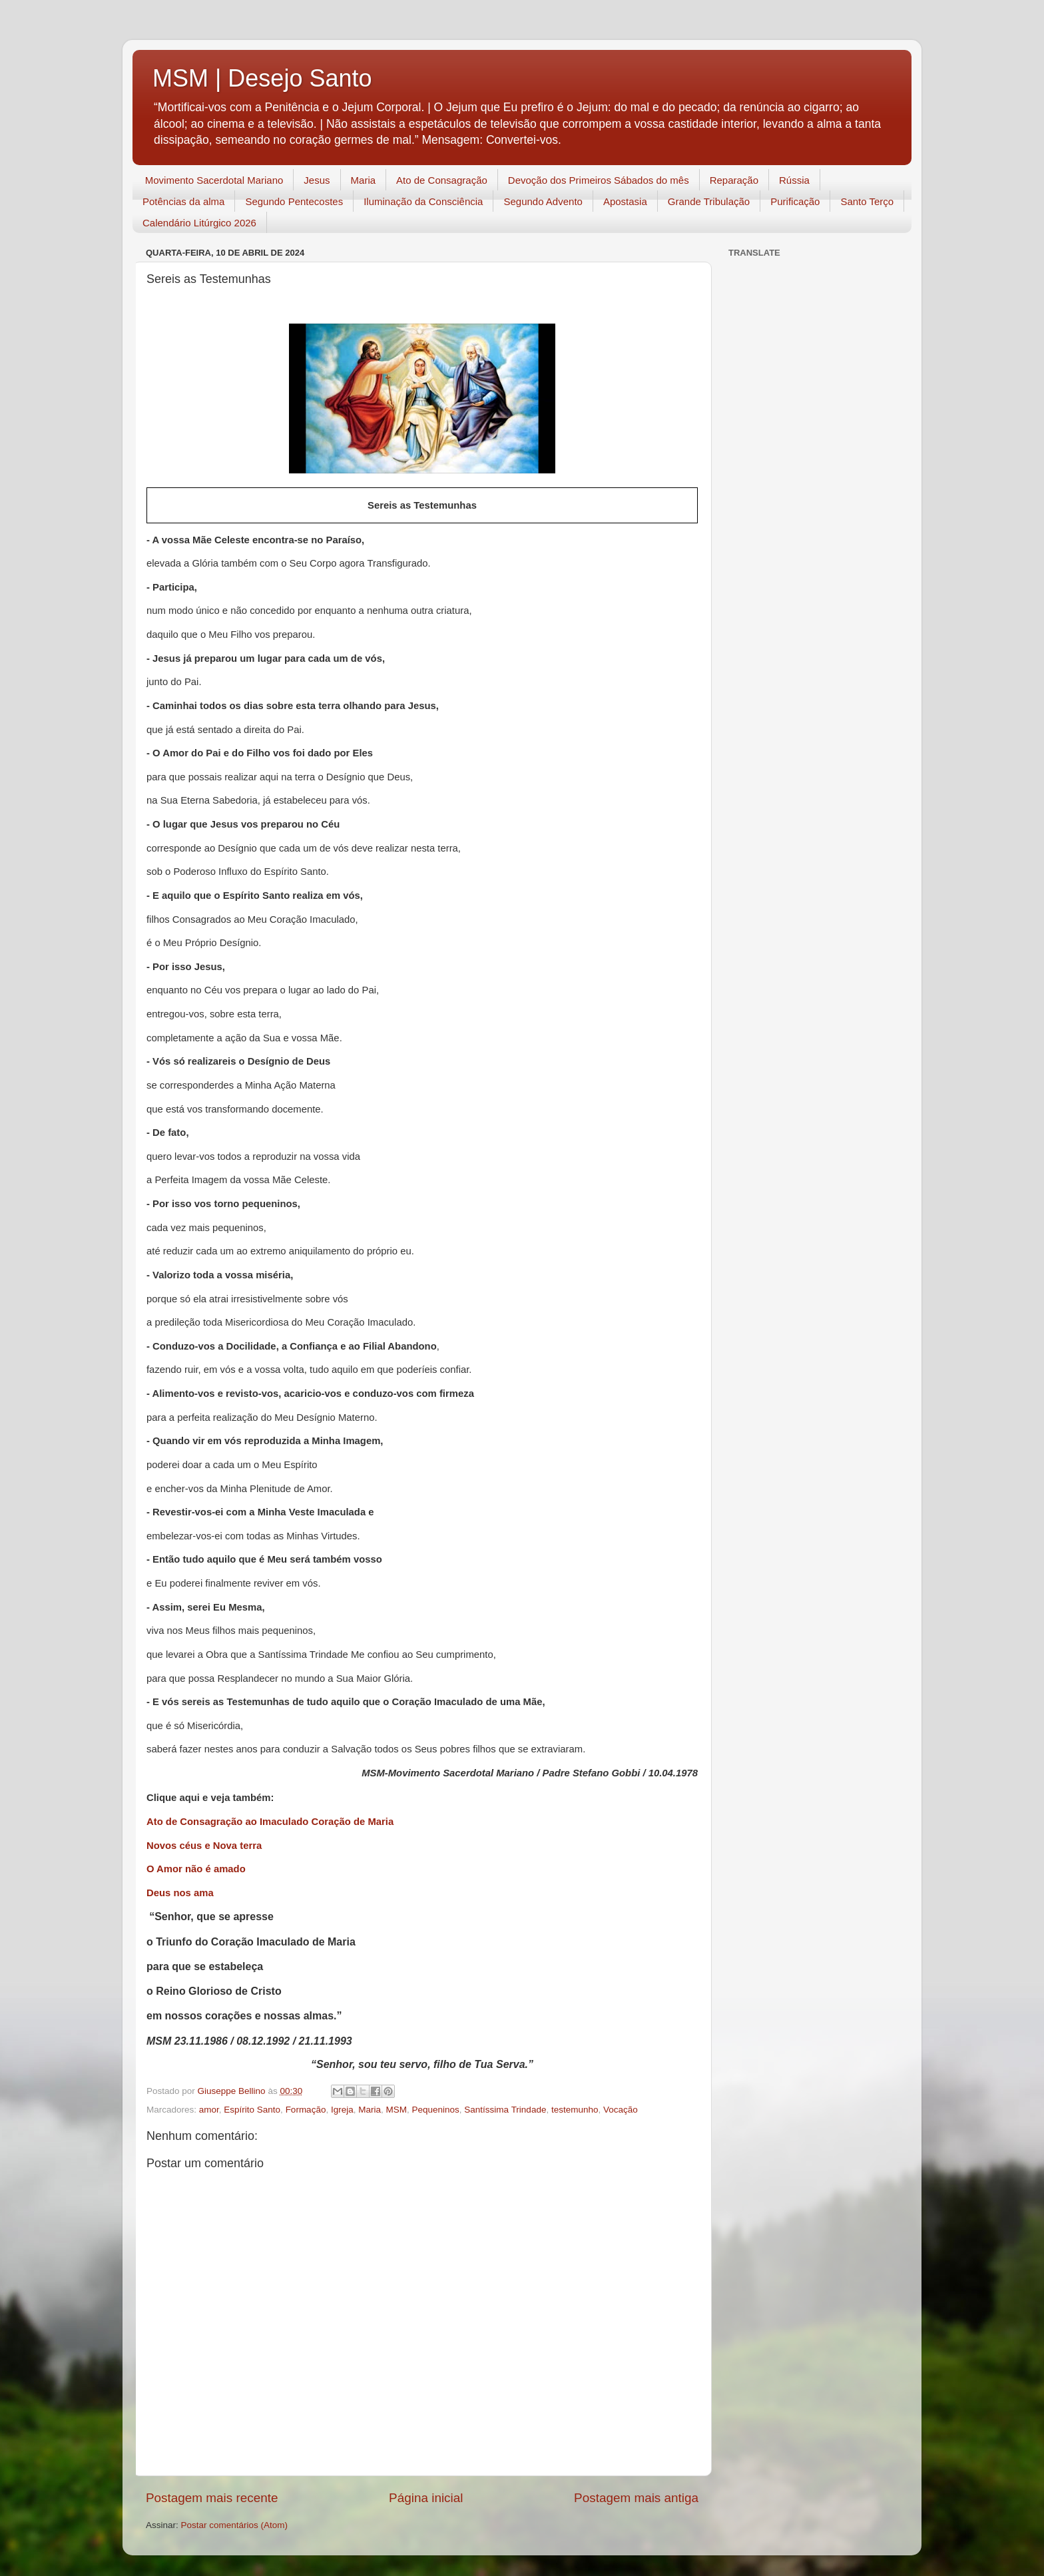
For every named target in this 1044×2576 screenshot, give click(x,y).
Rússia (794, 180)
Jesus (317, 180)
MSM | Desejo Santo (262, 78)
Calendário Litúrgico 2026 (199, 222)
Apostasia (625, 201)
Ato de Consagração (441, 180)
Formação (306, 2110)
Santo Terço (867, 201)
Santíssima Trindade (505, 2110)
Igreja (342, 2110)
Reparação (734, 180)
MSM (396, 2110)
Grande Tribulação (709, 201)
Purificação (795, 201)
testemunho (575, 2110)
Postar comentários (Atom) (234, 2525)
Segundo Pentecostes (294, 201)
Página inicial (426, 2498)
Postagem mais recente (212, 2498)
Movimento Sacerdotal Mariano (214, 180)
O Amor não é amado (196, 1869)
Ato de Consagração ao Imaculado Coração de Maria (269, 1821)
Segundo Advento (542, 201)
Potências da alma (183, 201)
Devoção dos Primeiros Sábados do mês (598, 180)
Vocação (620, 2110)
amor (209, 2110)
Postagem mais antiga (636, 2498)
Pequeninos (435, 2110)
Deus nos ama (180, 1893)
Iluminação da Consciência (423, 201)
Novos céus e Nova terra (204, 1845)
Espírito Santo (252, 2110)
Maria (363, 180)
